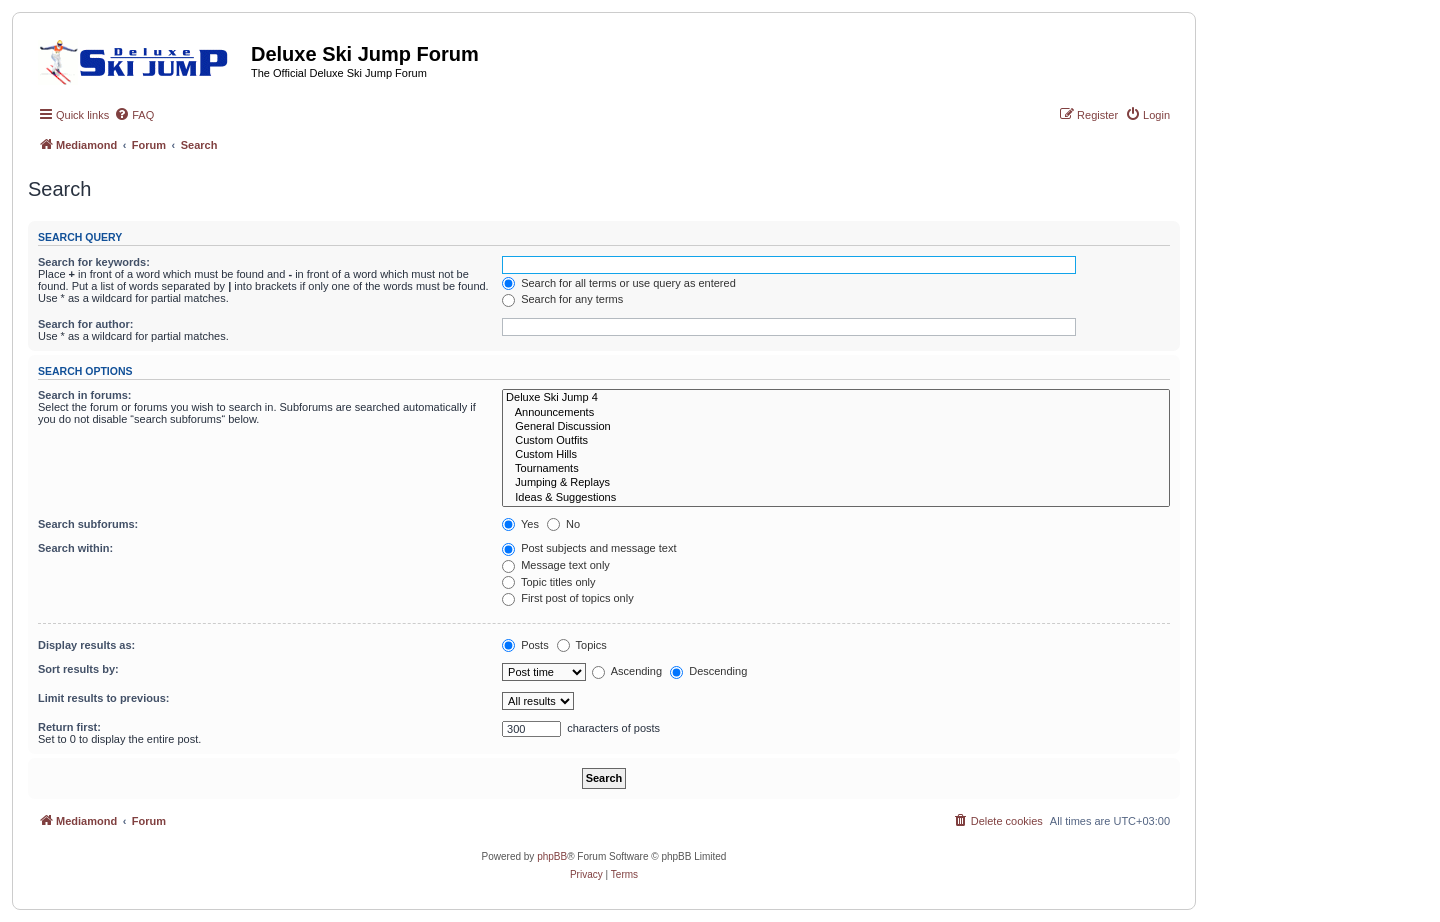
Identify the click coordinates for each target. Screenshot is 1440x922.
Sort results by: (78, 669)
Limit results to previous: (103, 698)
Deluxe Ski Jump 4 (836, 398)
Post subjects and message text (589, 548)
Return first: (69, 727)
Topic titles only (548, 582)
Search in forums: (85, 395)
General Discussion (836, 427)
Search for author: (85, 324)
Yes (520, 524)
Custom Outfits (836, 441)
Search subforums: (88, 524)
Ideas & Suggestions (836, 498)
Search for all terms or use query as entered (619, 283)
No (563, 524)
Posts (525, 645)
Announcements (836, 413)
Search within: (75, 548)
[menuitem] (134, 115)
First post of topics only (568, 598)
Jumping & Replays (836, 483)
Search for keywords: (94, 262)
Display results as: (86, 645)
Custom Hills (836, 455)
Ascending (627, 671)
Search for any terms (562, 299)
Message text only (556, 565)
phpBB (552, 856)
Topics (582, 645)
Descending (708, 671)
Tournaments (836, 469)
